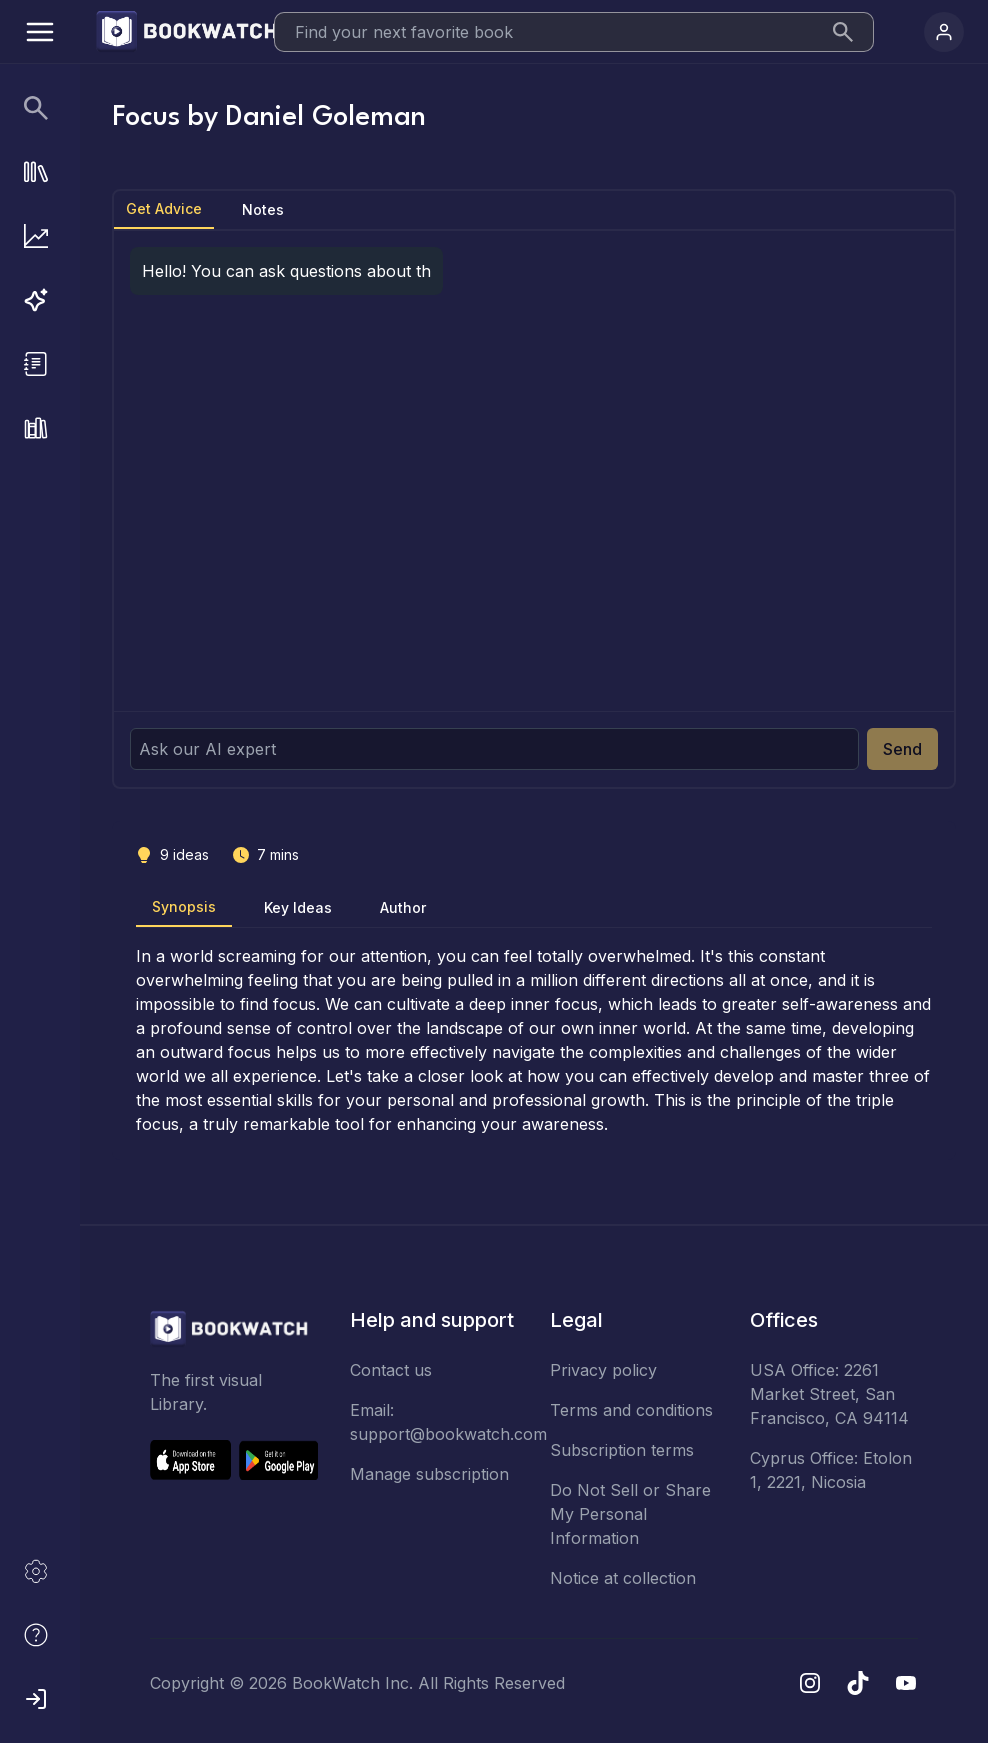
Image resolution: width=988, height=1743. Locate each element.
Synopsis (184, 906)
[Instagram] (810, 1683)
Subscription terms (622, 1450)
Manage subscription (429, 1474)
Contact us (391, 1370)
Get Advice (164, 208)
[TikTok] (858, 1683)
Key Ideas (298, 907)
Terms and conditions (631, 1410)
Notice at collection (623, 1578)
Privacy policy (603, 1370)
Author (403, 907)
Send (902, 749)
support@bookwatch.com (448, 1434)
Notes (263, 209)
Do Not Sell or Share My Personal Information (630, 1514)
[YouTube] (906, 1683)
